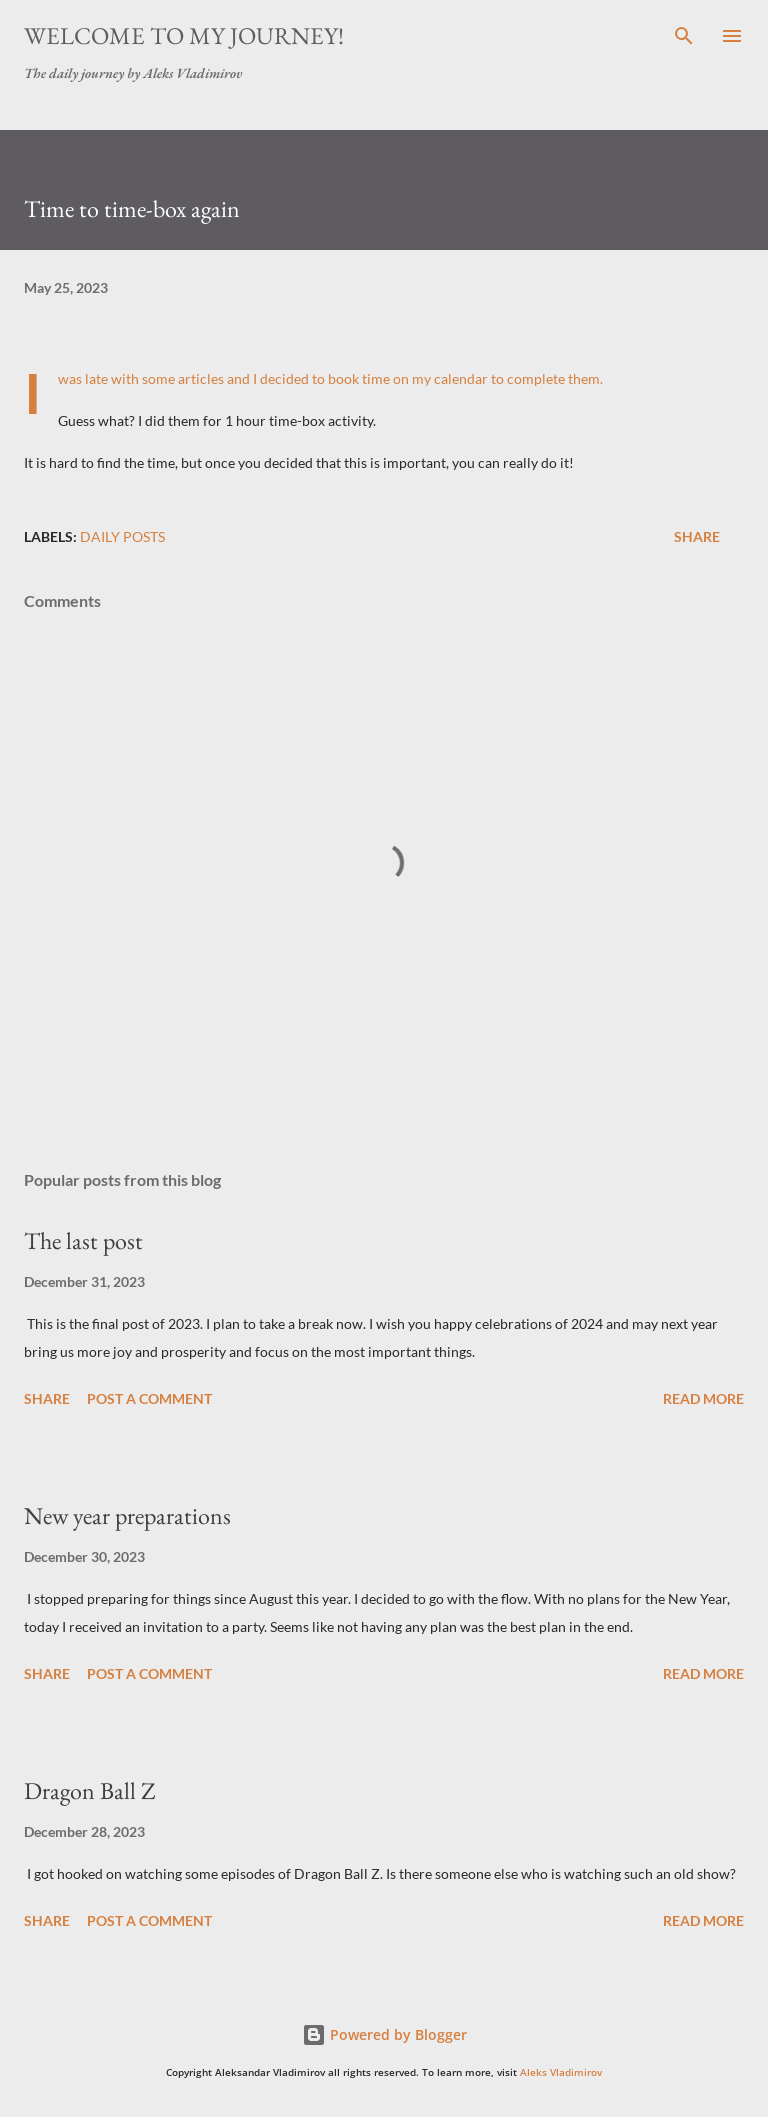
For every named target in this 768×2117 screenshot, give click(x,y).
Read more (703, 1398)
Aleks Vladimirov (561, 2072)
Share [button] (697, 536)
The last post (83, 1240)
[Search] (684, 36)
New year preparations (127, 1515)
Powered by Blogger (384, 2034)
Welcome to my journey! (184, 35)
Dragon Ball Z (89, 1790)
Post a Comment (149, 1398)
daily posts (122, 536)
